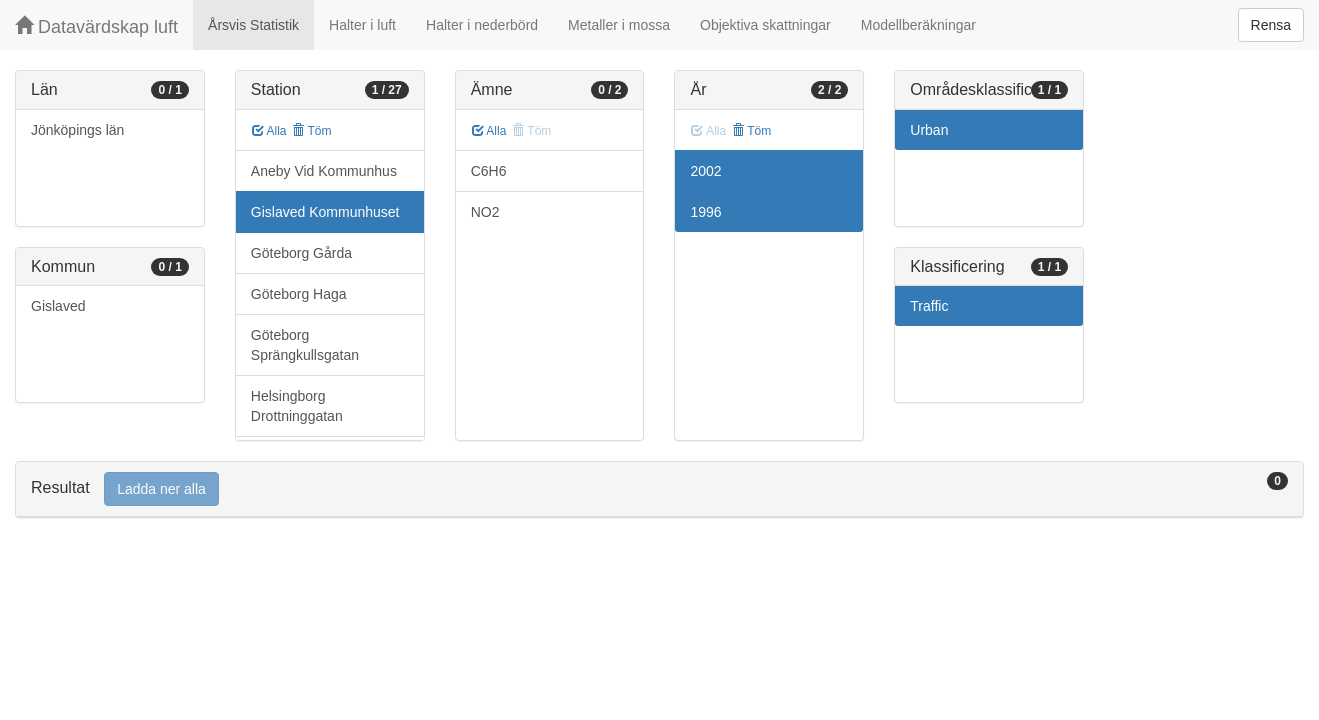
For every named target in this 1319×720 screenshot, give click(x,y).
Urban (929, 130)
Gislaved (58, 306)
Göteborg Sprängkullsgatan (305, 345)
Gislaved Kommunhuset (325, 212)
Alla (269, 131)
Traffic (929, 306)
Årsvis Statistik (253, 25)
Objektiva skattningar (765, 25)
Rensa (1271, 25)
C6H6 (489, 171)
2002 (705, 171)
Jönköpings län (77, 130)
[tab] (659, 489)
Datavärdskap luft (96, 26)
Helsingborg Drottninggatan (297, 406)
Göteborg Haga (299, 294)
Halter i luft (362, 25)
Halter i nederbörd (482, 25)
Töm (311, 131)
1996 (705, 212)
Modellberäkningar (918, 25)
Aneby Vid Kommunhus (324, 171)
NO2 (485, 212)
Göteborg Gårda (301, 253)
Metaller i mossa (619, 25)
